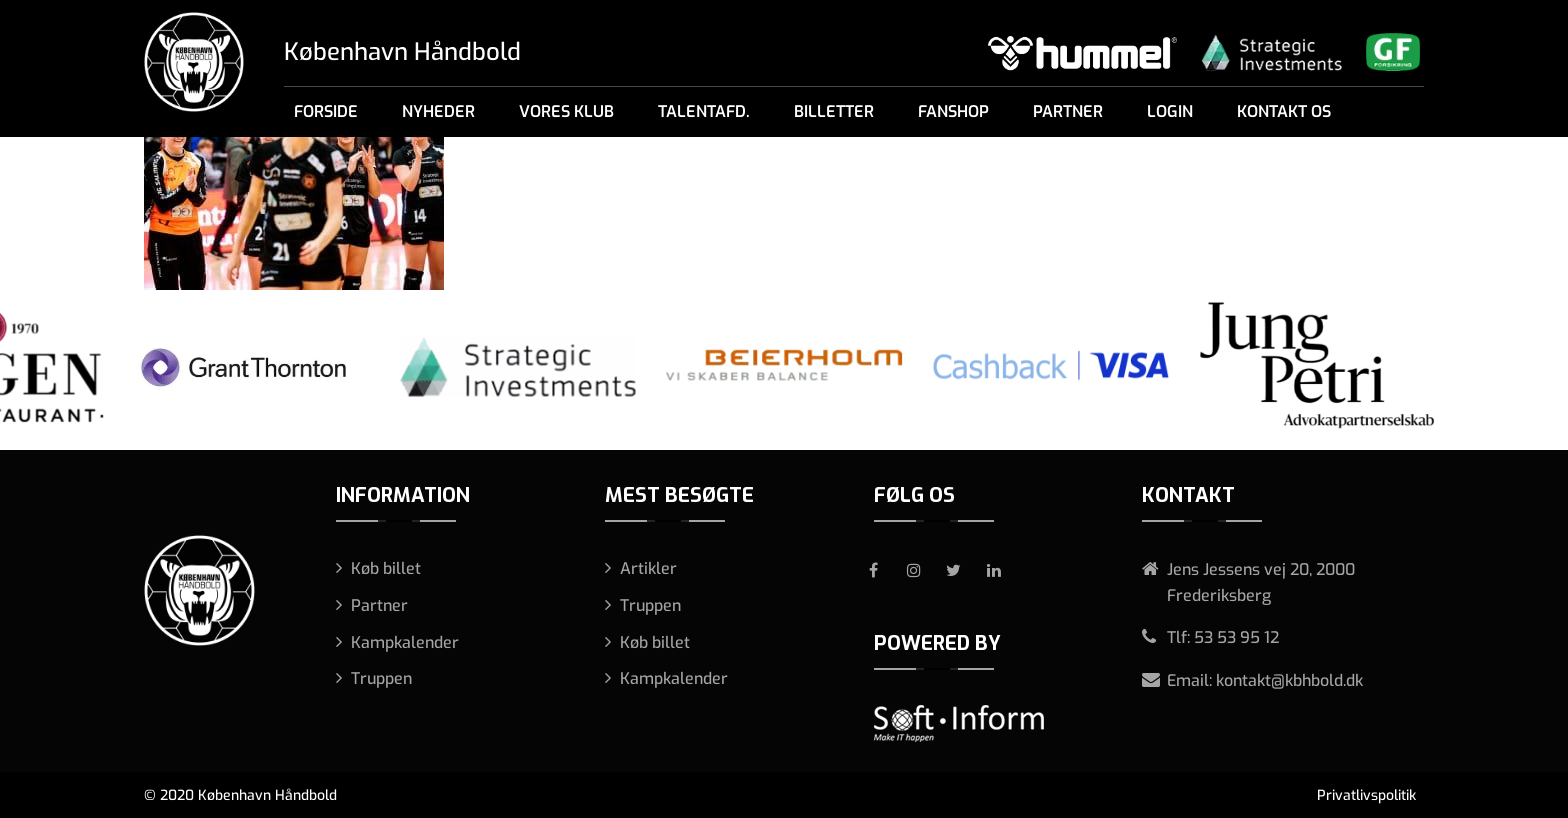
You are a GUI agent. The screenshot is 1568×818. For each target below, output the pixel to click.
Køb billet (386, 568)
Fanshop (953, 111)
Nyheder (438, 111)
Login (1170, 111)
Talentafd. (704, 111)
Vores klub (566, 111)
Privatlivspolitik (1366, 795)
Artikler (648, 568)
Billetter (834, 111)
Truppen (381, 678)
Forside (326, 111)
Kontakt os (1284, 111)
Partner (1068, 111)
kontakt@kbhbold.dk (1289, 680)
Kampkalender (405, 642)
